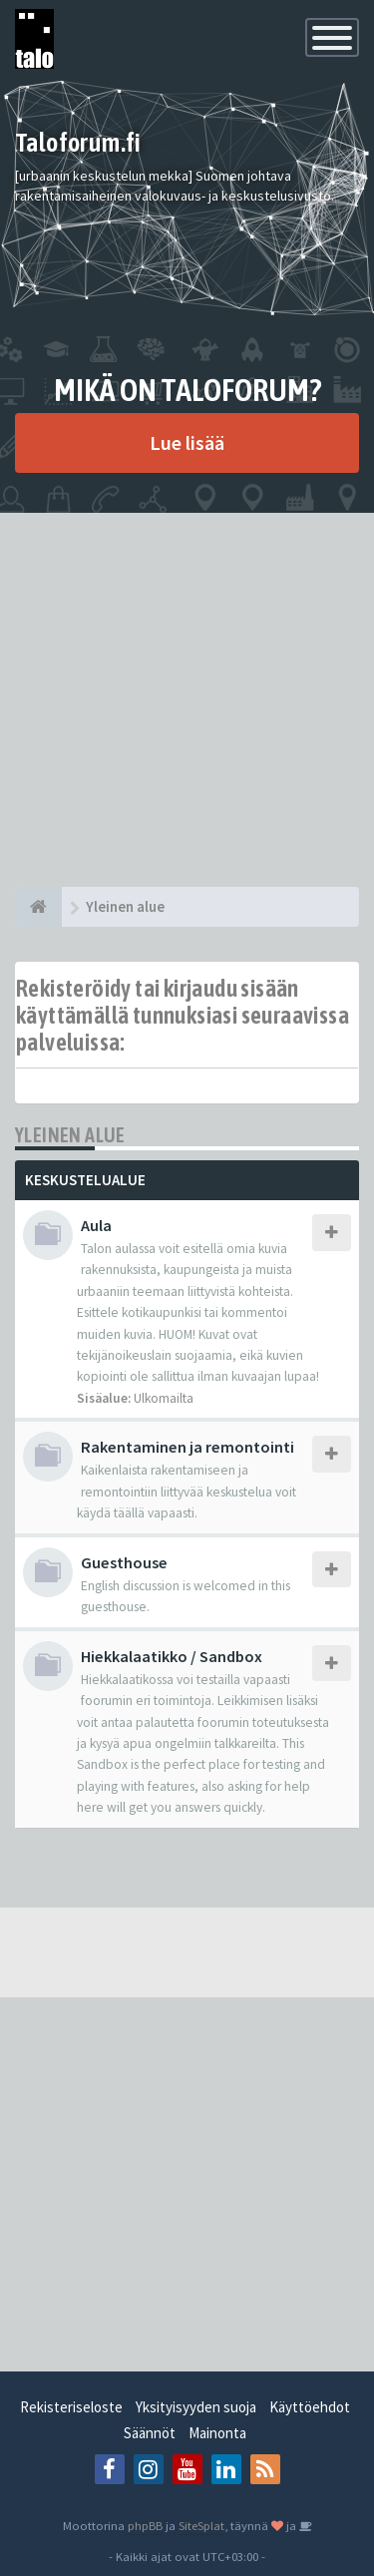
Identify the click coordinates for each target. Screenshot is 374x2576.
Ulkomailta (163, 1398)
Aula (96, 1225)
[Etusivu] (38, 907)
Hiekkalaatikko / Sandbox (171, 1656)
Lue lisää (187, 442)
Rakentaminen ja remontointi (187, 1447)
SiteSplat (201, 2525)
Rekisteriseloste (71, 2406)
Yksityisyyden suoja (196, 2406)
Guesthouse (124, 1562)
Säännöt (150, 2432)
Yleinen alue (70, 1134)
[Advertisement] (187, 700)
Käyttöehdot (309, 2406)
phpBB (145, 2525)
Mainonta (217, 2432)
